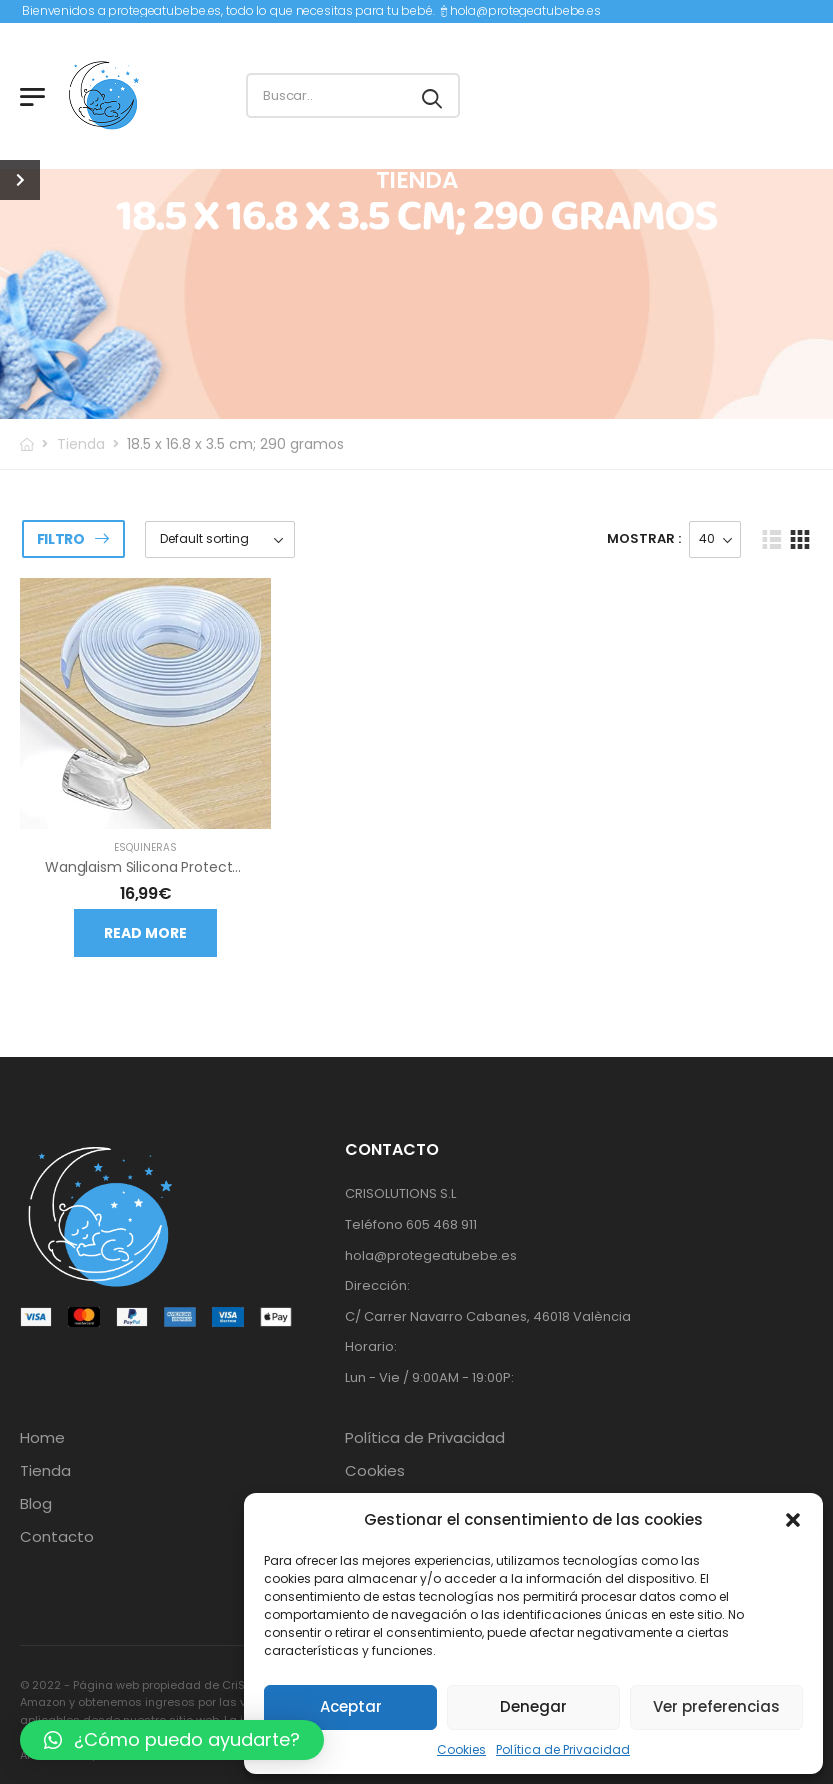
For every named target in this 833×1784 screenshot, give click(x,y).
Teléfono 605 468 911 (411, 1224)
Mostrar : (644, 538)
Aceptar (351, 1706)
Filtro (61, 539)
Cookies (461, 1749)
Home (42, 1438)
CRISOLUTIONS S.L (400, 1193)
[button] (793, 1520)
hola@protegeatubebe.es (525, 10)
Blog (36, 1504)
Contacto (57, 1537)
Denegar (533, 1706)
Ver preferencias (716, 1706)
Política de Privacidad (563, 1749)
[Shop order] (220, 539)
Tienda (81, 444)
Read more (145, 933)
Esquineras (145, 847)
